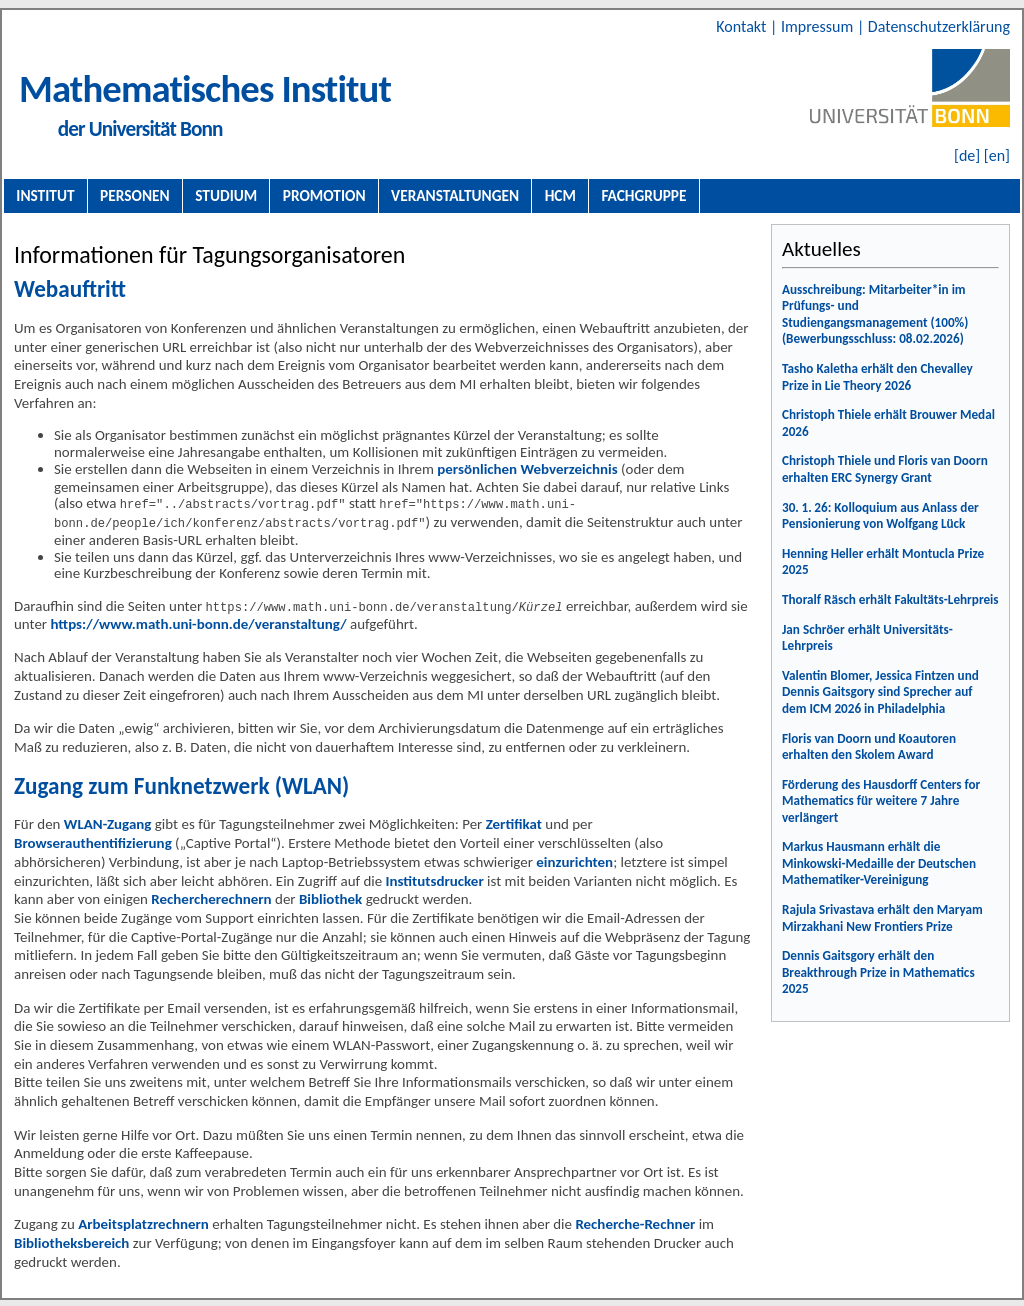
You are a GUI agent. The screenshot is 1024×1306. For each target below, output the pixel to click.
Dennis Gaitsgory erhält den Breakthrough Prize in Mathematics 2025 (878, 972)
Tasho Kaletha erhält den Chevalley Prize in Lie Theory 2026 (877, 377)
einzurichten (574, 860)
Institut (45, 195)
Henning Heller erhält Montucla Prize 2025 (883, 562)
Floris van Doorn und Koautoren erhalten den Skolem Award (869, 747)
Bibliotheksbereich (71, 1241)
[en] (997, 155)
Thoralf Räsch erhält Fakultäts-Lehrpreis (890, 599)
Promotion (324, 195)
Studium (226, 195)
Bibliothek (330, 897)
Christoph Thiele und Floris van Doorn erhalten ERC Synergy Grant (885, 469)
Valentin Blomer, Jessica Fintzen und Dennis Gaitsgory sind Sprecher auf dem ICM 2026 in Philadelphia (880, 692)
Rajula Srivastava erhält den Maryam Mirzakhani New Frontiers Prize (882, 918)
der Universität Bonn (140, 129)
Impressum (819, 26)
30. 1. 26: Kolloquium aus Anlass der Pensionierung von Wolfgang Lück (880, 516)
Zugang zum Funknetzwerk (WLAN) (181, 784)
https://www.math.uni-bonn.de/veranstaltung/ (198, 622)
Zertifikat (514, 822)
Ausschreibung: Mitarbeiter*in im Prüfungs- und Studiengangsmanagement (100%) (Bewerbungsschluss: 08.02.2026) (875, 314)
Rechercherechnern (211, 897)
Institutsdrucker (435, 879)
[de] (967, 155)
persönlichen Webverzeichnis (527, 469)
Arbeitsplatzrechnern (143, 1222)
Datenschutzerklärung (939, 26)
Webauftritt (70, 289)
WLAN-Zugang (108, 822)
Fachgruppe (643, 195)
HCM (560, 195)
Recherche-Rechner (635, 1222)
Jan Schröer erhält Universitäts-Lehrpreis (867, 638)
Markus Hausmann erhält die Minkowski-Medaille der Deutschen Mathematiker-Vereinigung (879, 863)
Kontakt (743, 26)
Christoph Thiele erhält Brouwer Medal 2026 (888, 423)
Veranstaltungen (455, 195)
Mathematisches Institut (205, 88)
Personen (135, 195)
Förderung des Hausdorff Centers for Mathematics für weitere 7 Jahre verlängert (881, 801)
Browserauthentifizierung (93, 841)
